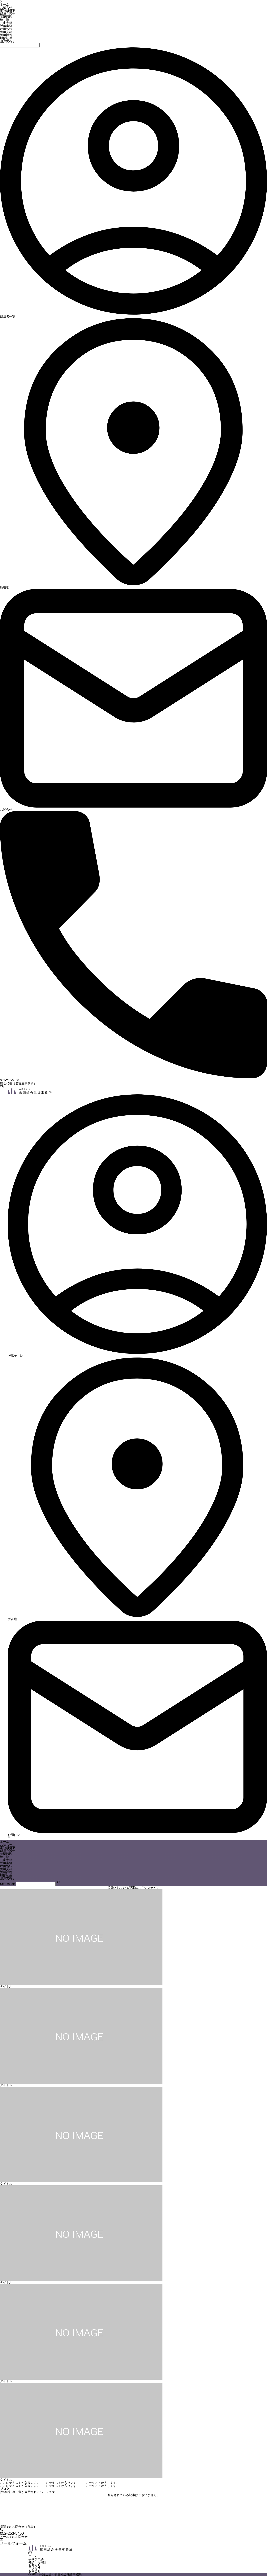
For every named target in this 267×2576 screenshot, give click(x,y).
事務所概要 (7, 10)
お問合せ (34, 2571)
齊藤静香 (6, 35)
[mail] (1, 1086)
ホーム (4, 4)
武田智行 (6, 29)
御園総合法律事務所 (35, 1092)
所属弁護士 (7, 13)
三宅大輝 (6, 22)
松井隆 (4, 19)
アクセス (34, 2568)
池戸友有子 (7, 41)
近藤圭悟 (6, 26)
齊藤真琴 (6, 32)
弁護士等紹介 (37, 2562)
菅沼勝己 (6, 16)
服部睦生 (6, 38)
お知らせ (6, 7)
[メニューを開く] (9, 1838)
